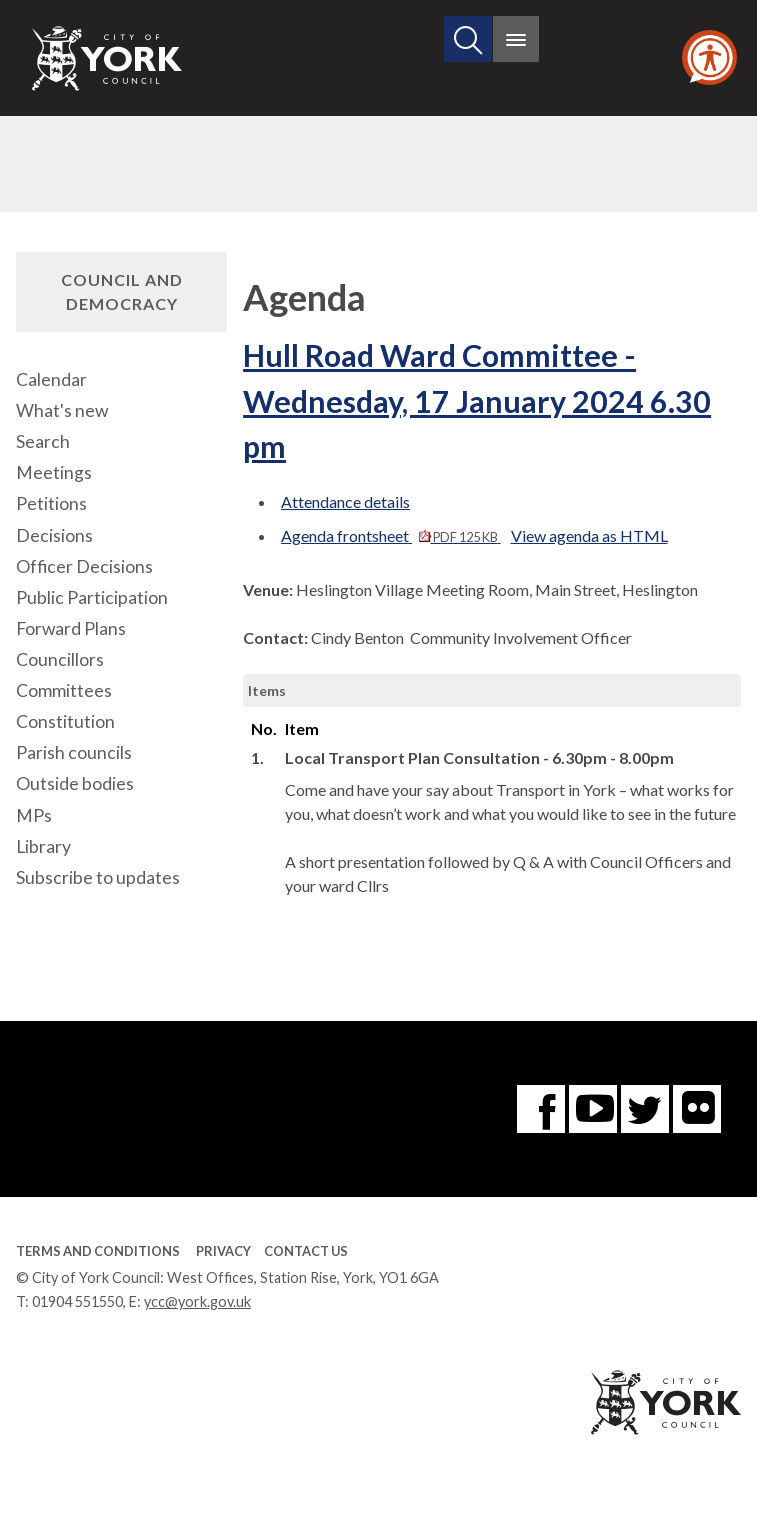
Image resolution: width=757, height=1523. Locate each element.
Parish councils (74, 752)
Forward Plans (71, 628)
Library (43, 846)
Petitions (51, 503)
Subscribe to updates (98, 877)
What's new (62, 410)
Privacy (223, 1251)
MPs (34, 815)
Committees (64, 690)
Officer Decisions (84, 566)
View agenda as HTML (589, 535)
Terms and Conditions (98, 1251)
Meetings (54, 472)
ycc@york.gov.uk (197, 1301)
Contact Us (306, 1251)
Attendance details (345, 501)
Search (43, 441)
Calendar (51, 379)
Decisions (54, 535)
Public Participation (92, 597)
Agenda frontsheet (390, 535)
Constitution (65, 721)
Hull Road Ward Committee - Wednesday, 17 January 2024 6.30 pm (477, 400)
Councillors (60, 659)
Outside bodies (75, 783)
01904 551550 (77, 1301)
